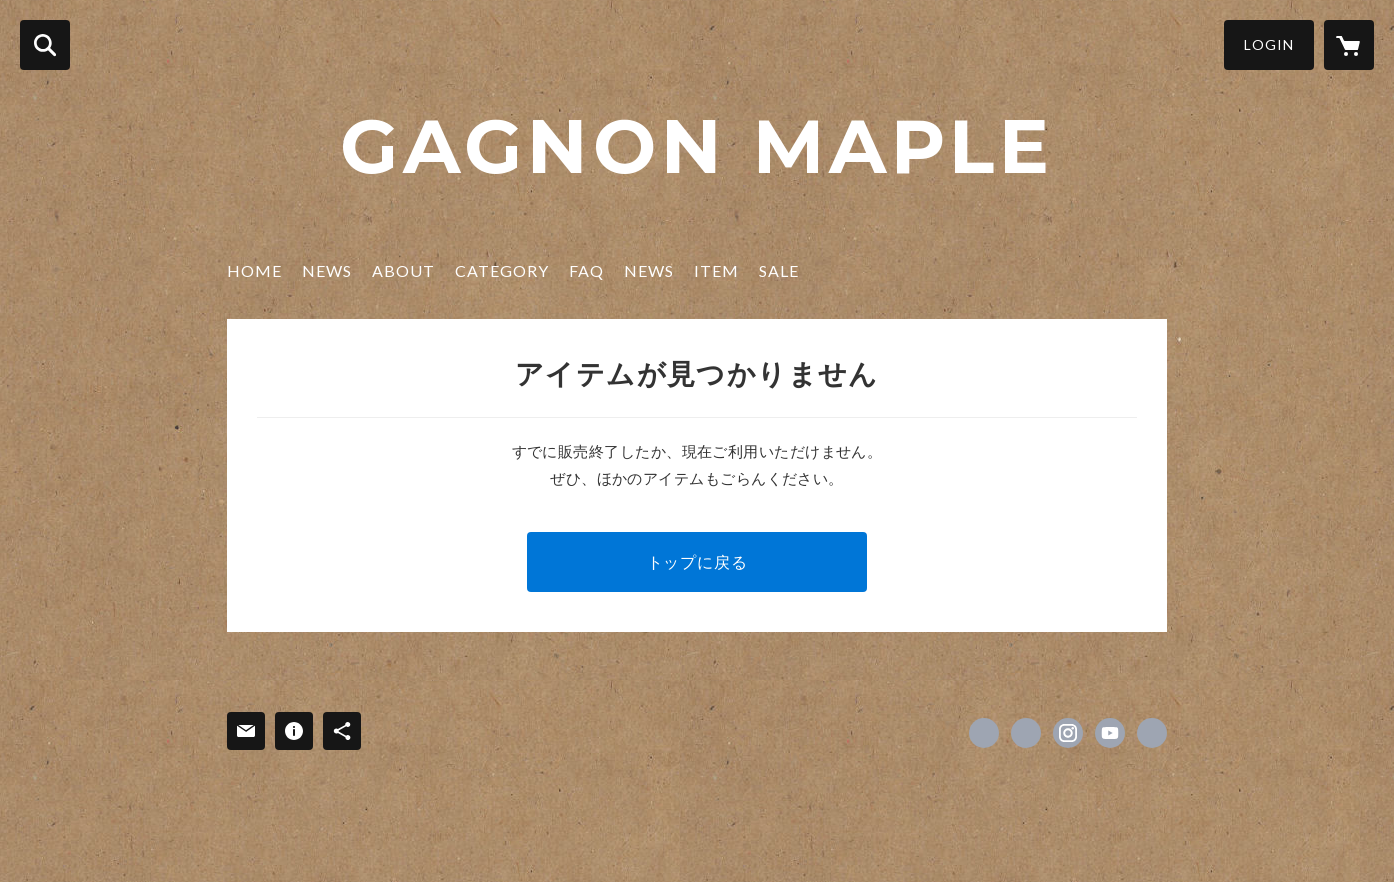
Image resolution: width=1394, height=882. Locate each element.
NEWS (327, 270)
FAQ (586, 270)
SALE (779, 270)
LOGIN (1269, 44)
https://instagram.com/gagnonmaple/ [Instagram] (1068, 733)
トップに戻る (697, 561)
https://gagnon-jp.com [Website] (1152, 733)
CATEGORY (502, 270)
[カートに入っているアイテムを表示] (1349, 45)
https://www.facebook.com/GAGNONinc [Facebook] (984, 733)
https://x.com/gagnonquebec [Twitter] (1026, 733)
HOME (254, 270)
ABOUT (403, 270)
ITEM (716, 270)
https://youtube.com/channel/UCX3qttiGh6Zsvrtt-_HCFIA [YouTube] (1110, 733)
